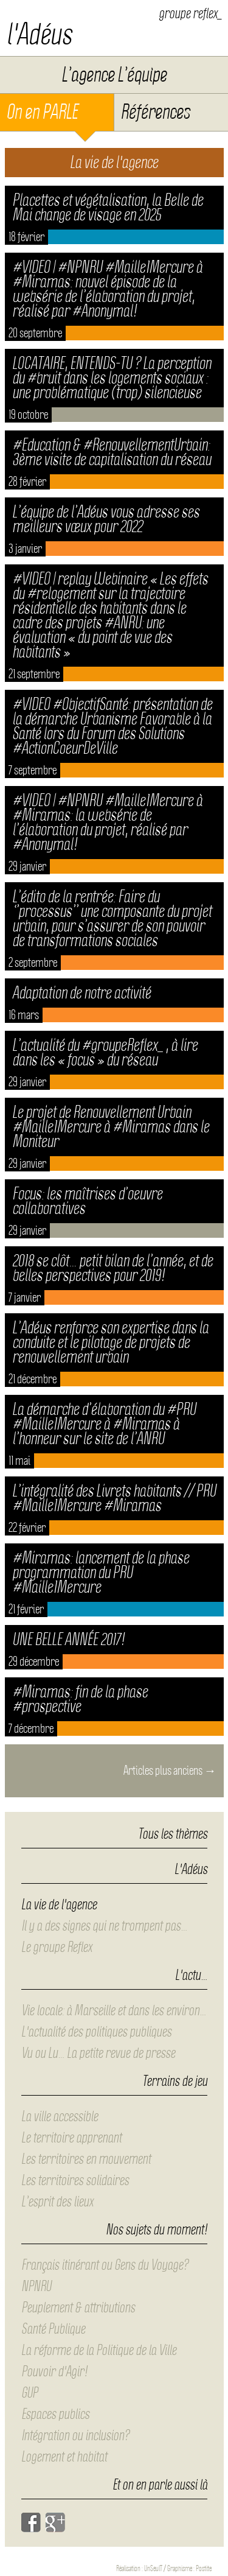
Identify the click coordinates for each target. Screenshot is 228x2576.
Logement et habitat (64, 2456)
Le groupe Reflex (56, 1947)
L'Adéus (190, 1870)
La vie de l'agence (59, 1904)
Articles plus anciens (169, 1770)
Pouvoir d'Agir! (54, 2371)
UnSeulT (153, 2568)
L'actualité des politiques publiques (96, 2031)
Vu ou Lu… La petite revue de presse (98, 2053)
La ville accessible (59, 2116)
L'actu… (191, 1976)
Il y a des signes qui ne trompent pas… (104, 1925)
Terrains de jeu (174, 2082)
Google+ (55, 2522)
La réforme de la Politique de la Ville (98, 2350)
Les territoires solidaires (75, 2180)
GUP (29, 2392)
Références (155, 112)
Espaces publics (55, 2414)
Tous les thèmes (172, 1833)
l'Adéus (39, 34)
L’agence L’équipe (114, 75)
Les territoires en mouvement (86, 2159)
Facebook (31, 2522)
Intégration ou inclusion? (75, 2435)
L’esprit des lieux (57, 2201)
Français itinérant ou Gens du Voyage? (104, 2265)
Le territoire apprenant (71, 2137)
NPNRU (36, 2286)
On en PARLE (41, 112)
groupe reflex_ (190, 13)
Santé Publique (53, 2329)
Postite (204, 2568)
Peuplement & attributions (78, 2307)
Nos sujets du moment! (156, 2230)
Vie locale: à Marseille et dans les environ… (113, 2010)
